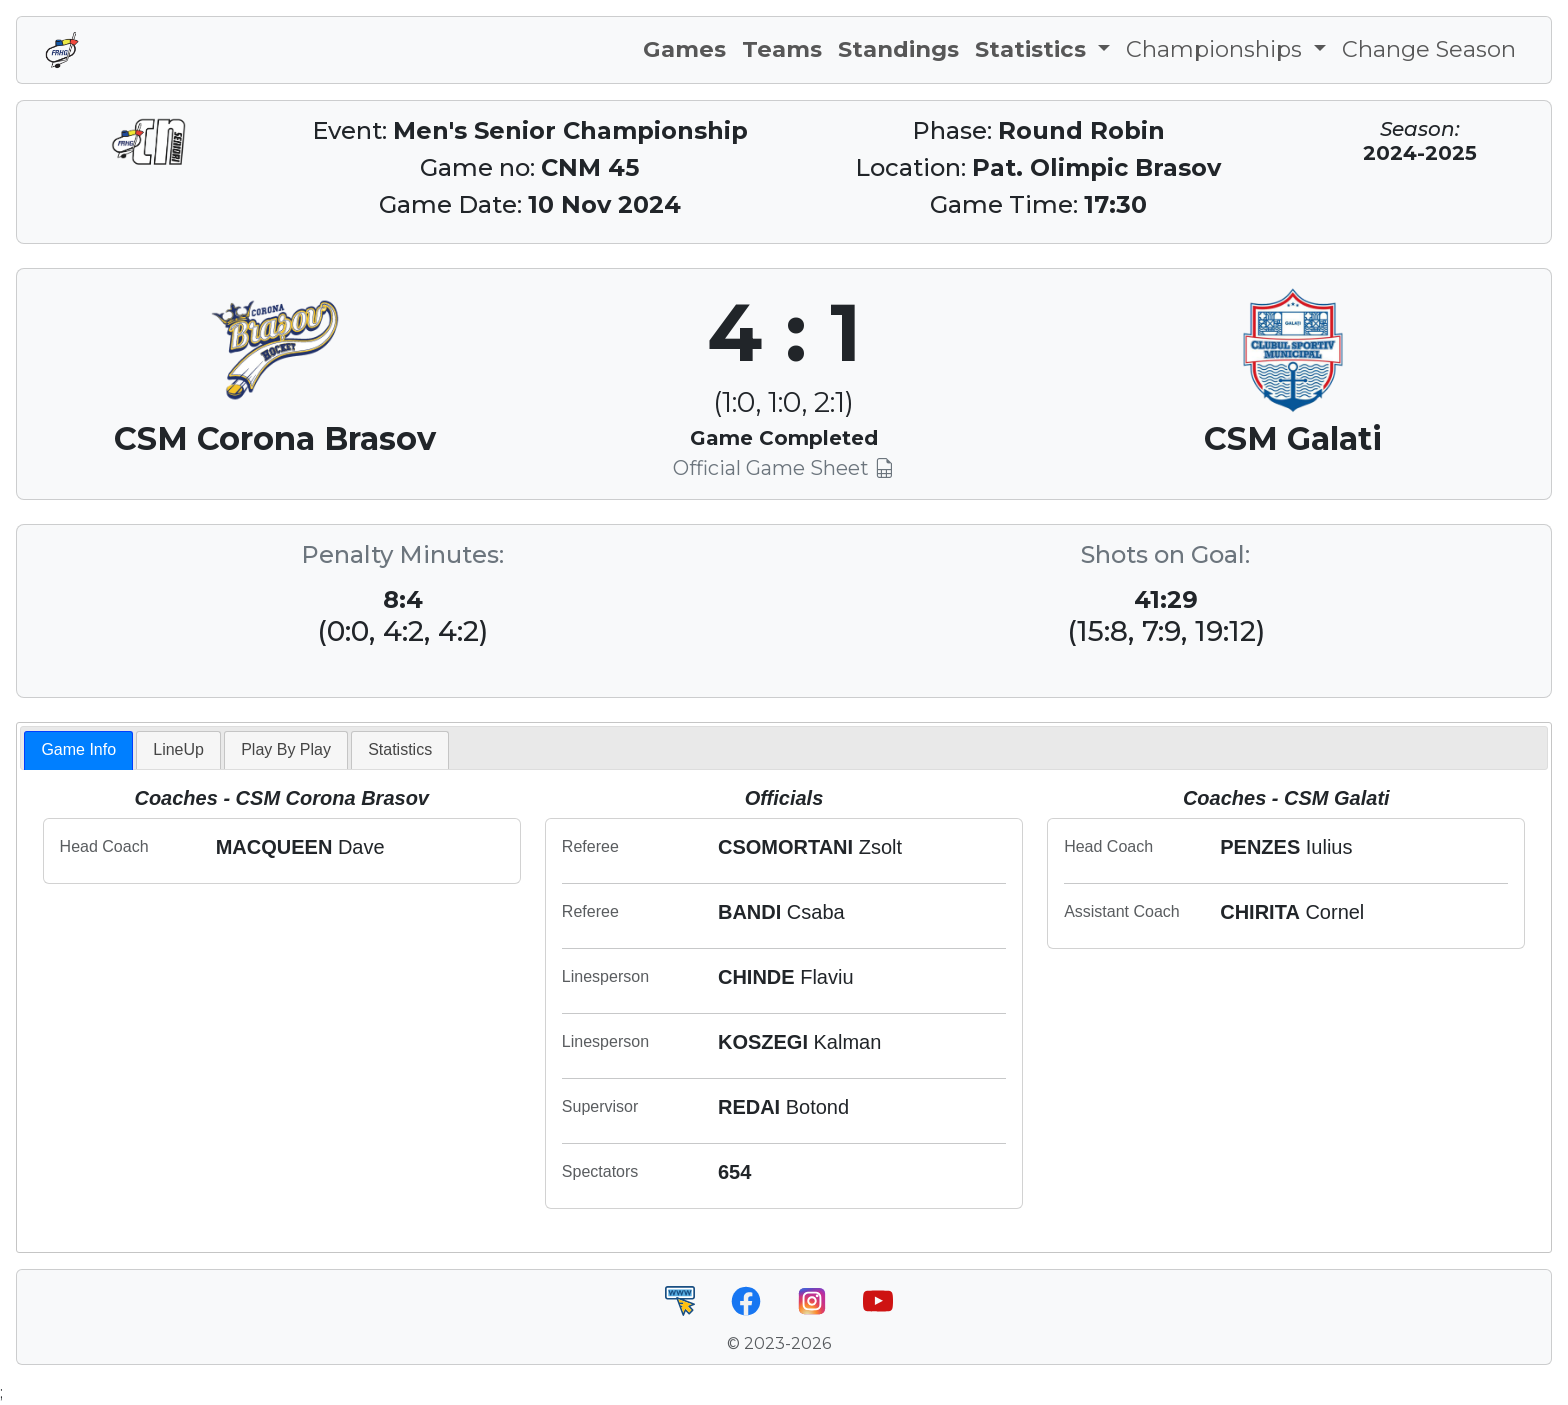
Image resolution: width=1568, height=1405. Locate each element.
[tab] (78, 750)
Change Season (1429, 49)
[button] (1042, 50)
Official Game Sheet (783, 468)
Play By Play (286, 749)
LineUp (178, 749)
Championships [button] (1217, 49)
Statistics (400, 749)
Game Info (78, 749)
